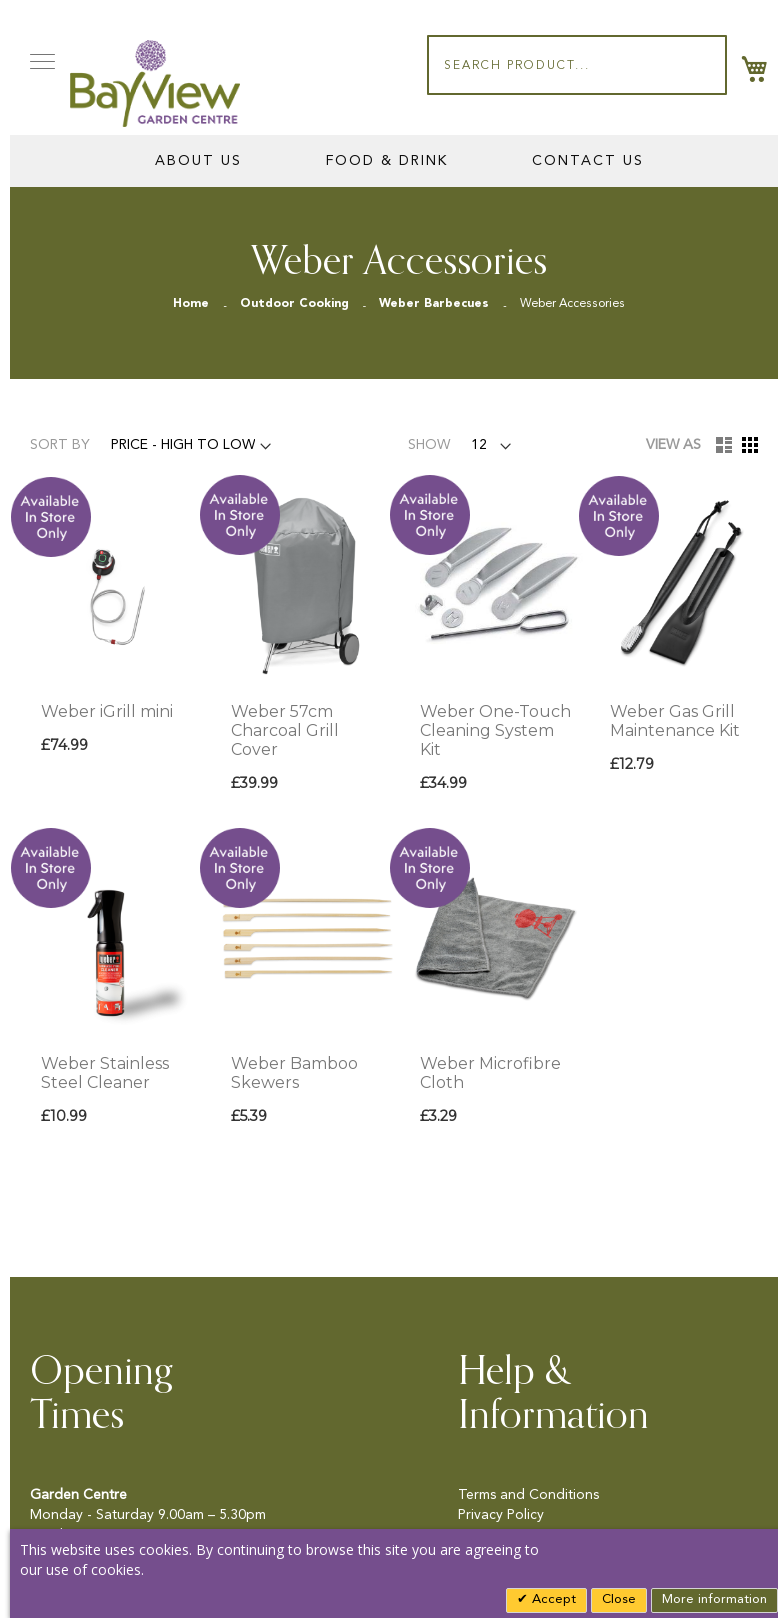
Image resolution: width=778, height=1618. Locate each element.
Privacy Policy (501, 1515)
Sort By (60, 445)
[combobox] (577, 65)
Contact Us (588, 161)
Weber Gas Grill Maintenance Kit (675, 721)
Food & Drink (387, 161)
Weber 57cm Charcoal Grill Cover (285, 730)
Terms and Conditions (528, 1495)
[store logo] (155, 83)
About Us (198, 161)
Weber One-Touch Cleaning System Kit (495, 730)
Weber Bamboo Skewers (294, 1073)
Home (193, 304)
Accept (552, 1599)
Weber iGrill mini (107, 711)
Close (619, 1599)
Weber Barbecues (436, 304)
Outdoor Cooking (296, 304)
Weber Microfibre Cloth (490, 1073)
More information (714, 1599)
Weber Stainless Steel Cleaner (105, 1073)
